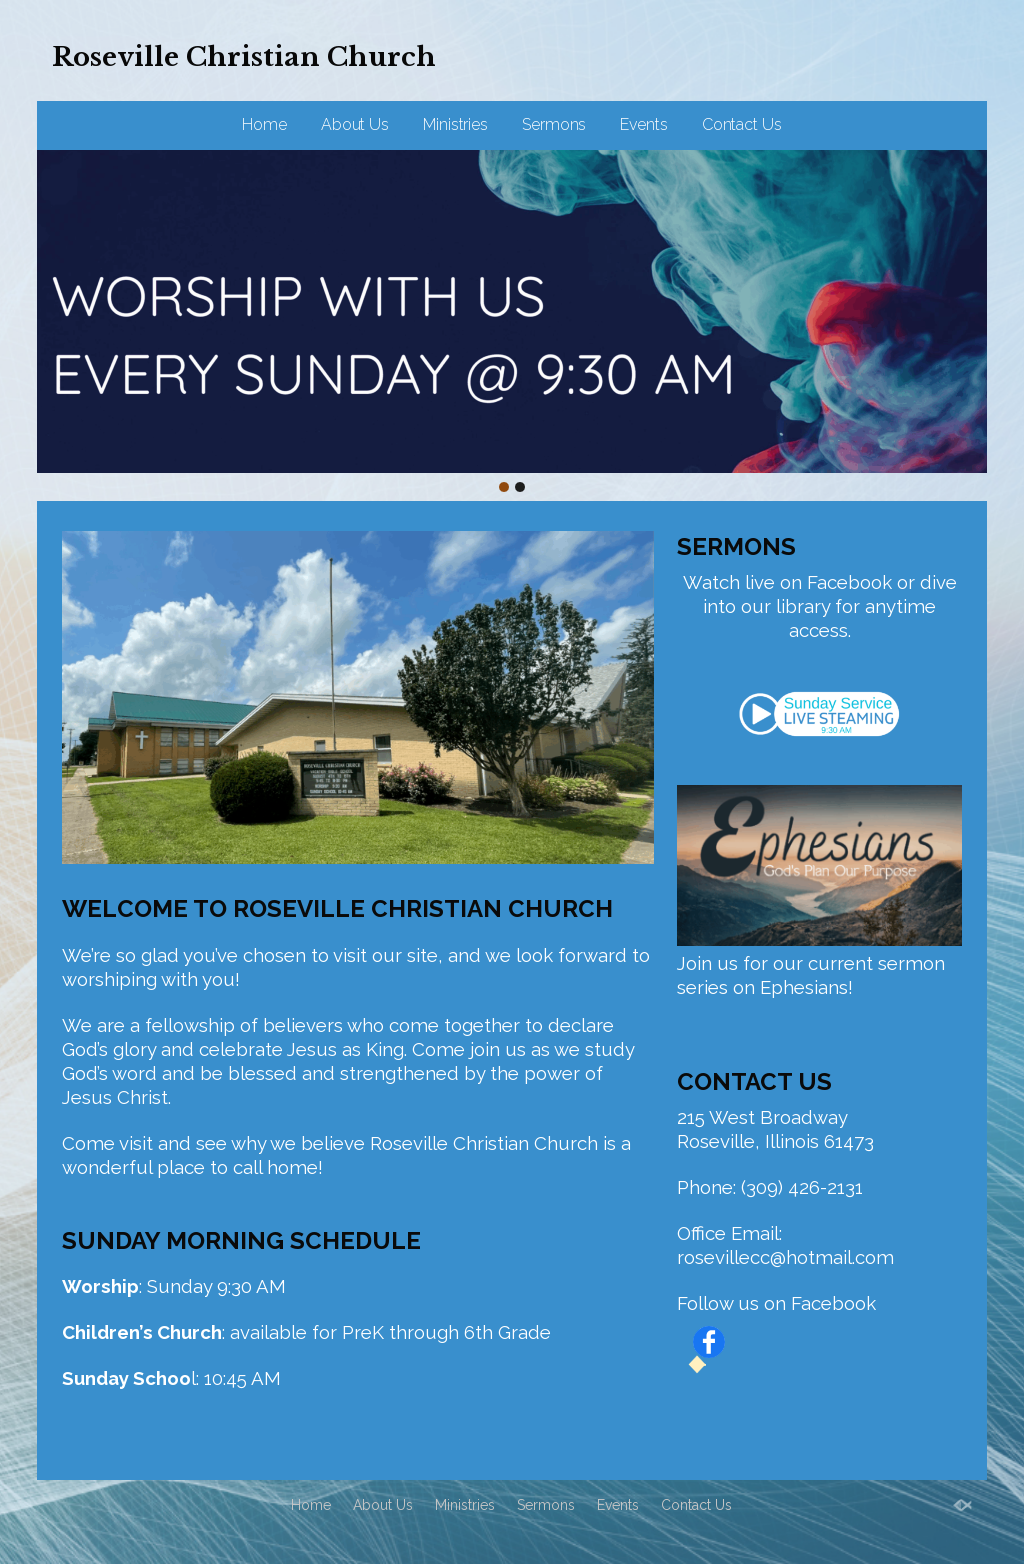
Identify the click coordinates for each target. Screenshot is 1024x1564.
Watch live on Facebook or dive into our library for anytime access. (820, 606)
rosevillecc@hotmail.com (785, 1257)
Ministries (455, 124)
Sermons (554, 124)
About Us (355, 124)
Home (264, 124)
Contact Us (742, 124)
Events (643, 124)
